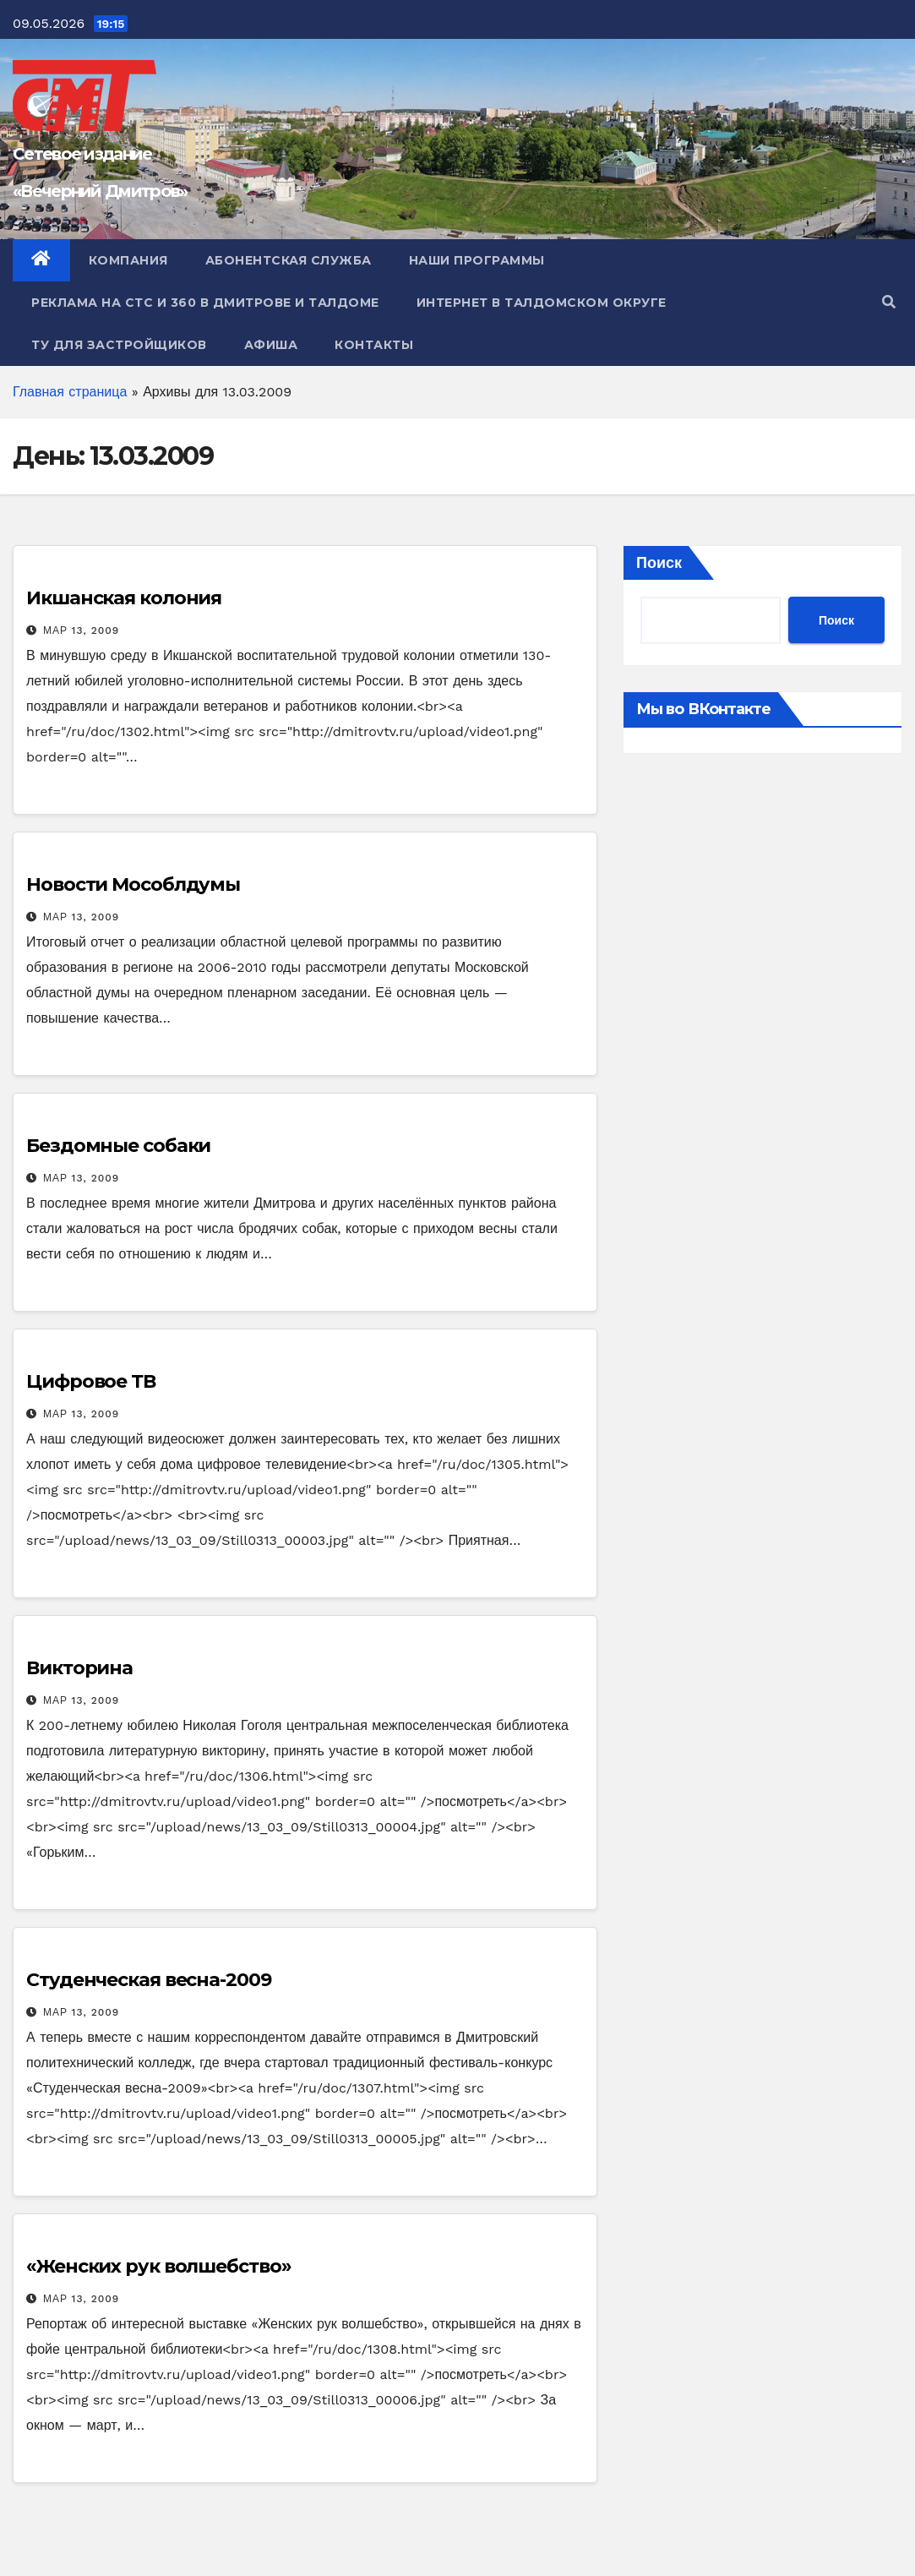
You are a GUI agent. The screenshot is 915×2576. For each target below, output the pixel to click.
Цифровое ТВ (90, 1381)
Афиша (271, 344)
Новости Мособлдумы (133, 884)
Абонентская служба (288, 260)
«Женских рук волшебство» (158, 2266)
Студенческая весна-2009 (148, 1979)
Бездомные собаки (118, 1145)
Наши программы (477, 260)
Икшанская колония (123, 598)
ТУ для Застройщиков (119, 344)
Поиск (659, 562)
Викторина (79, 1667)
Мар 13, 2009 (81, 630)
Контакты (374, 344)
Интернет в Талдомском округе (542, 302)
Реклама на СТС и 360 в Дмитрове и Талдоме (205, 302)
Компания (128, 260)
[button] (889, 302)
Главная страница (70, 392)
